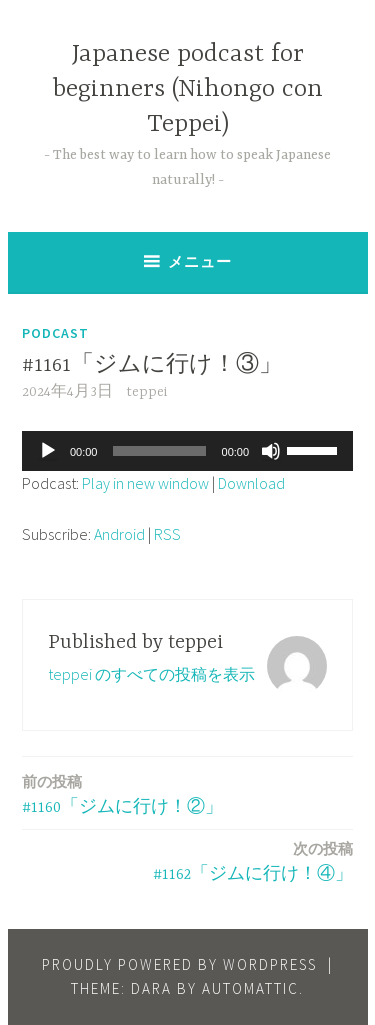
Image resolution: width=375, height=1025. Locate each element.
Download (251, 483)
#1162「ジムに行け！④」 (253, 860)
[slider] (159, 451)
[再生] (48, 451)
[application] (187, 451)
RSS (167, 534)
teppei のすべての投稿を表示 (151, 674)
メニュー (200, 261)
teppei (146, 392)
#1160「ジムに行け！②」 (122, 793)
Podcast (55, 333)
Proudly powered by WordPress (179, 964)
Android (119, 534)
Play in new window (145, 483)
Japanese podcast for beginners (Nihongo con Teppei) (188, 89)
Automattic (250, 988)
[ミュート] (271, 451)
